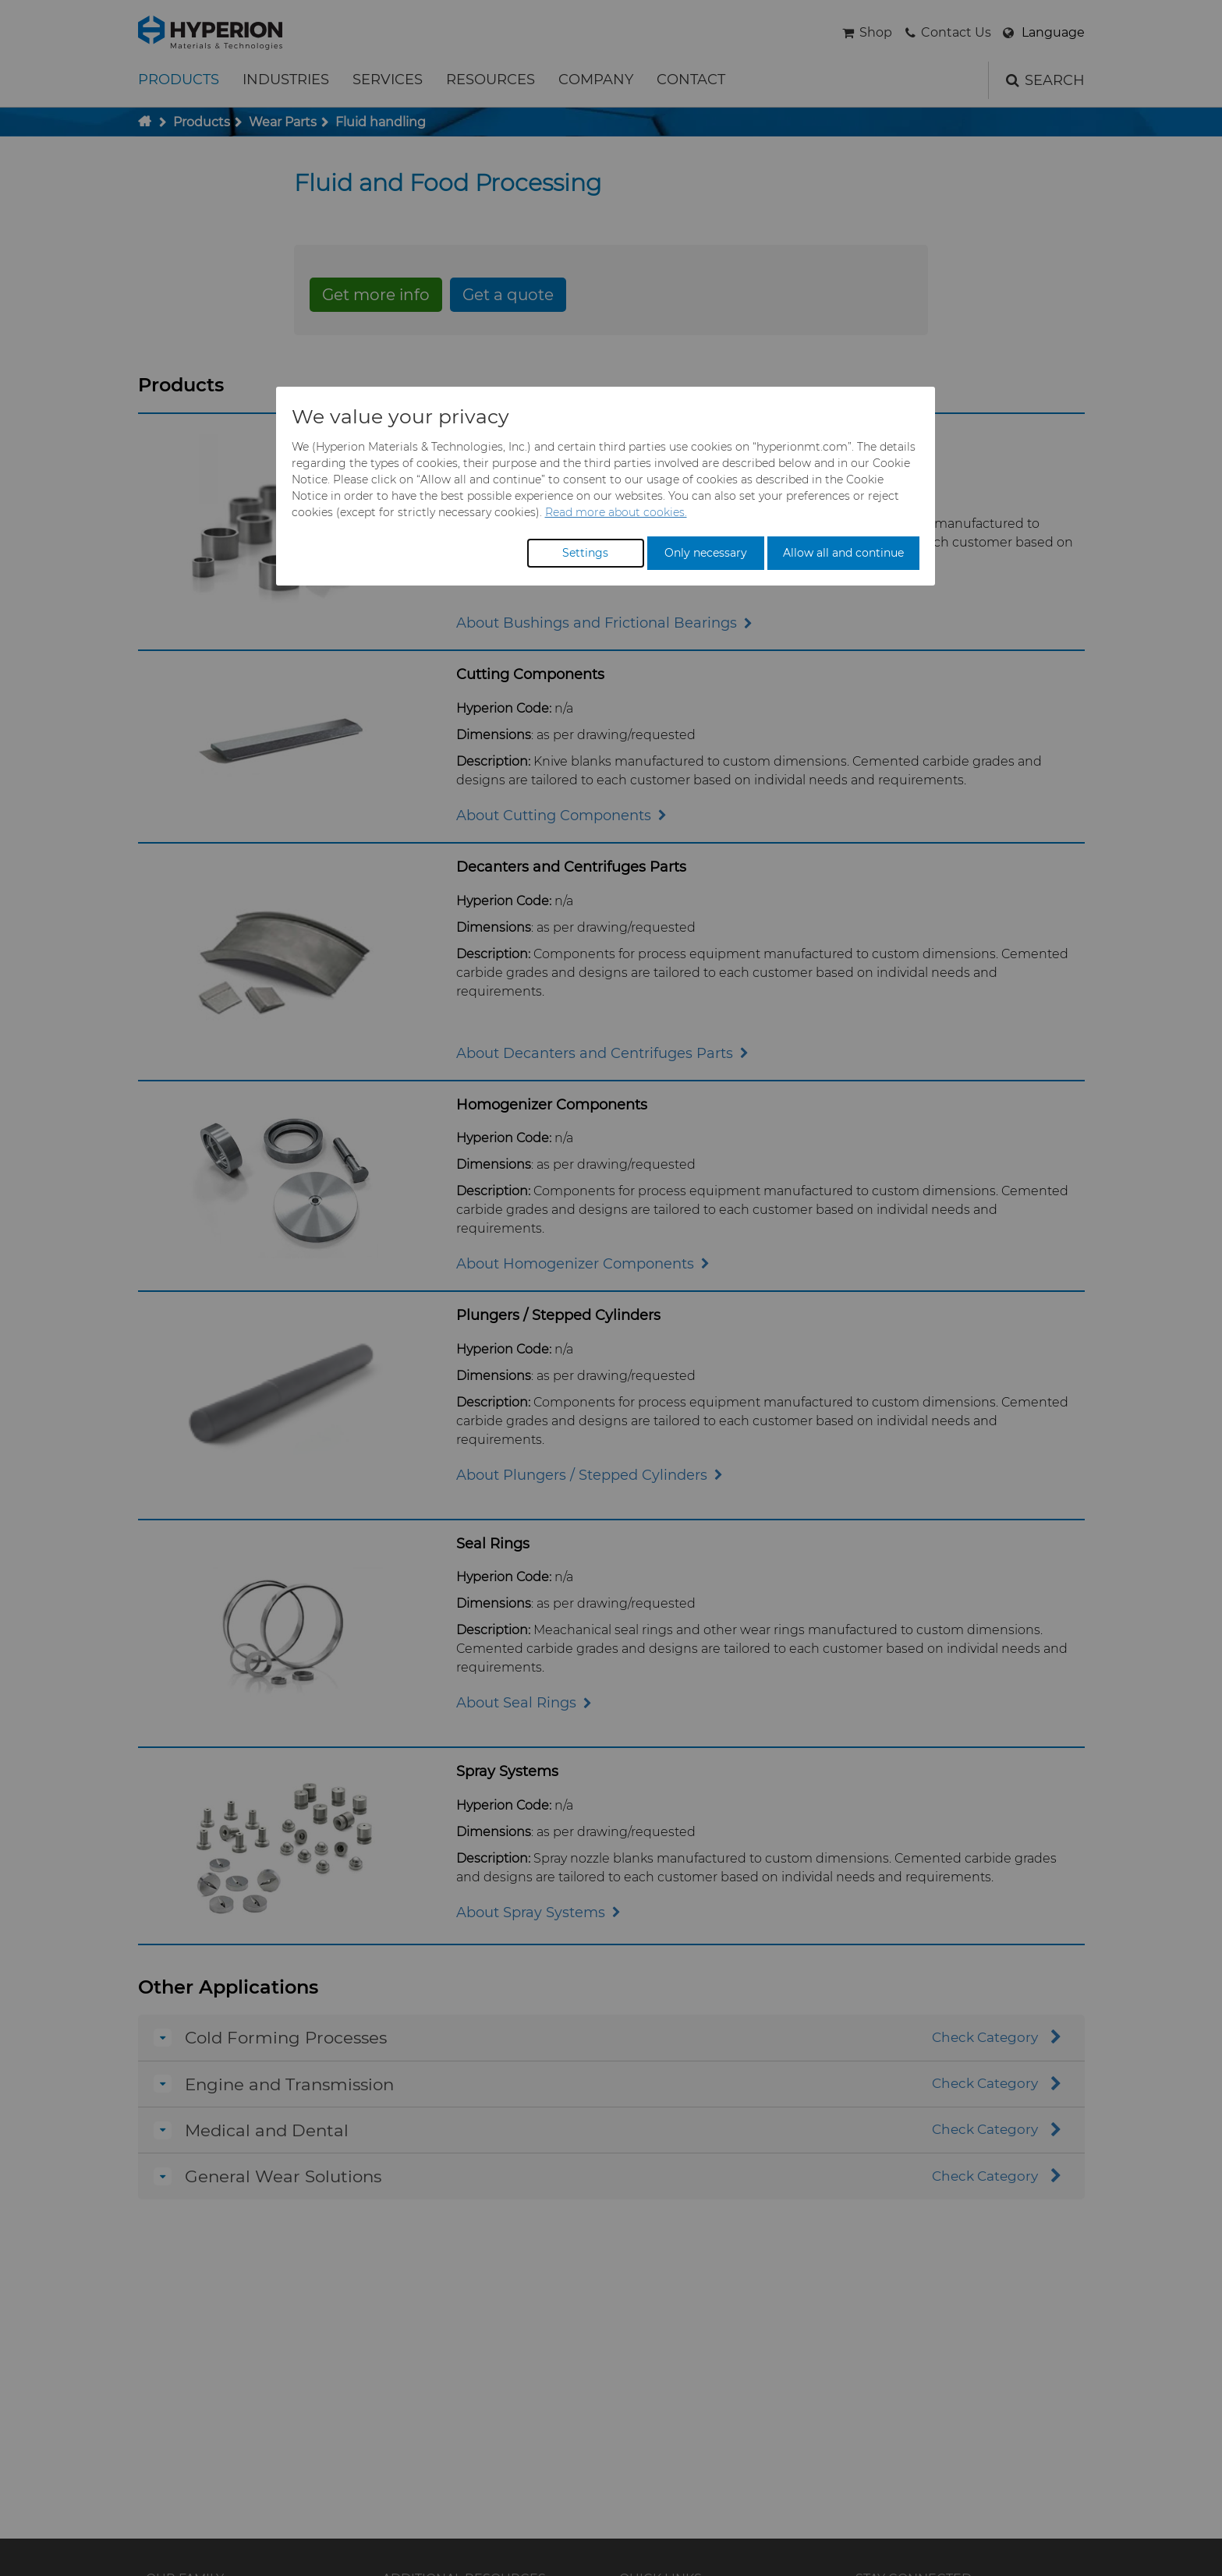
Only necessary (705, 553)
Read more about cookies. (616, 512)
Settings (585, 553)
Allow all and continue (843, 553)
